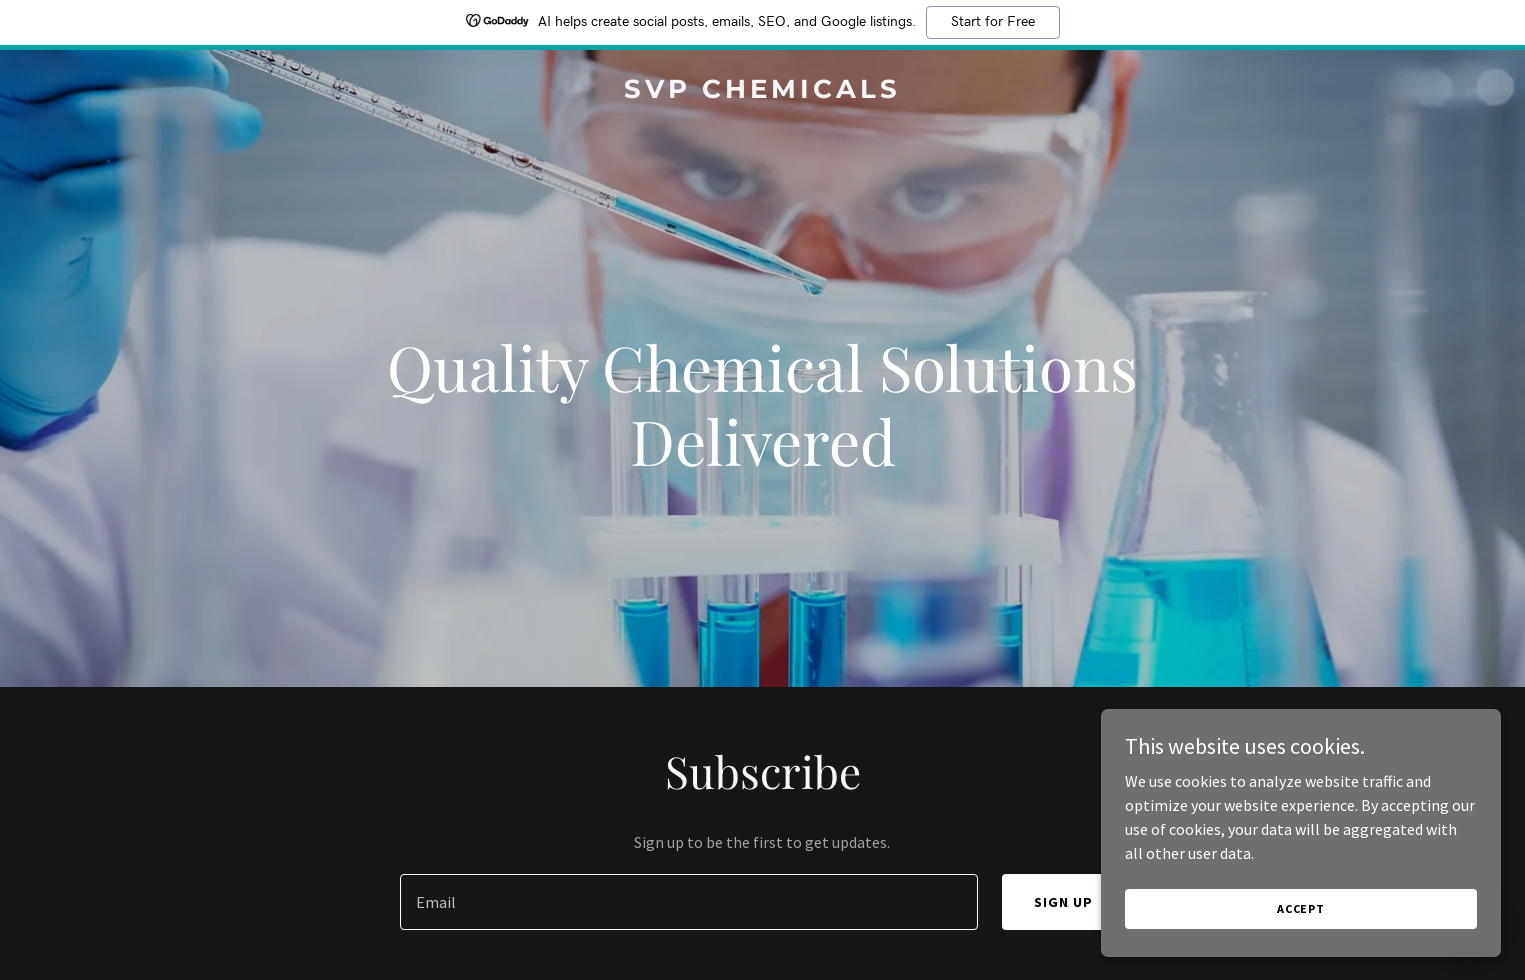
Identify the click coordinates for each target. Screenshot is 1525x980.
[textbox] (689, 902)
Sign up (1063, 902)
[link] (762, 92)
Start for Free (993, 22)
